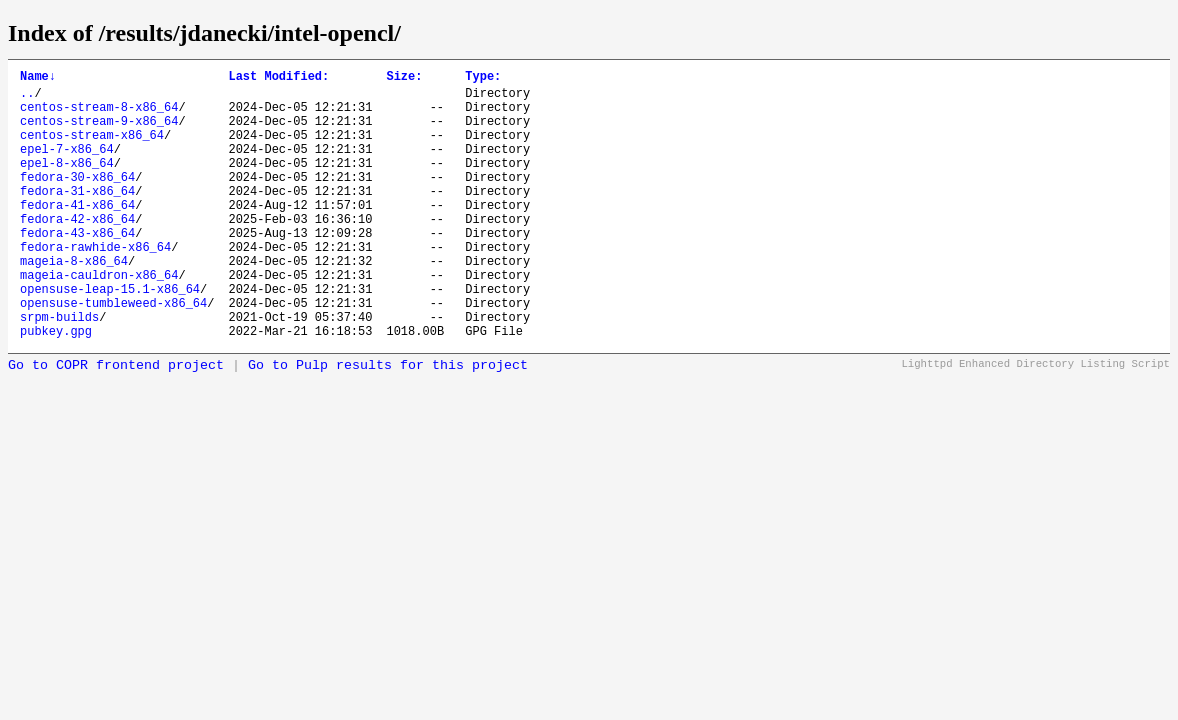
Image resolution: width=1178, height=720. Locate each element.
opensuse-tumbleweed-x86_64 (113, 353)
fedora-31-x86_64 (77, 217)
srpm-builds (59, 370)
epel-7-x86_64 (67, 166)
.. (27, 98)
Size (404, 78)
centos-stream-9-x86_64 (99, 132)
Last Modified (278, 78)
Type (483, 78)
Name (38, 78)
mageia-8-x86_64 (74, 302)
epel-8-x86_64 (67, 183)
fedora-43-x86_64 (77, 268)
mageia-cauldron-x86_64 (99, 319)
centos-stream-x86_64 (92, 149)
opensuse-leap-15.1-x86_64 (110, 336)
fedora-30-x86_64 (77, 200)
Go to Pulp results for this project (388, 422)
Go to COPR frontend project (116, 422)
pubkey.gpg (56, 387)
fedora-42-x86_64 (77, 251)
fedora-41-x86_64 (77, 234)
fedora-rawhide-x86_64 (95, 285)
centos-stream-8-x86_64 (99, 115)
